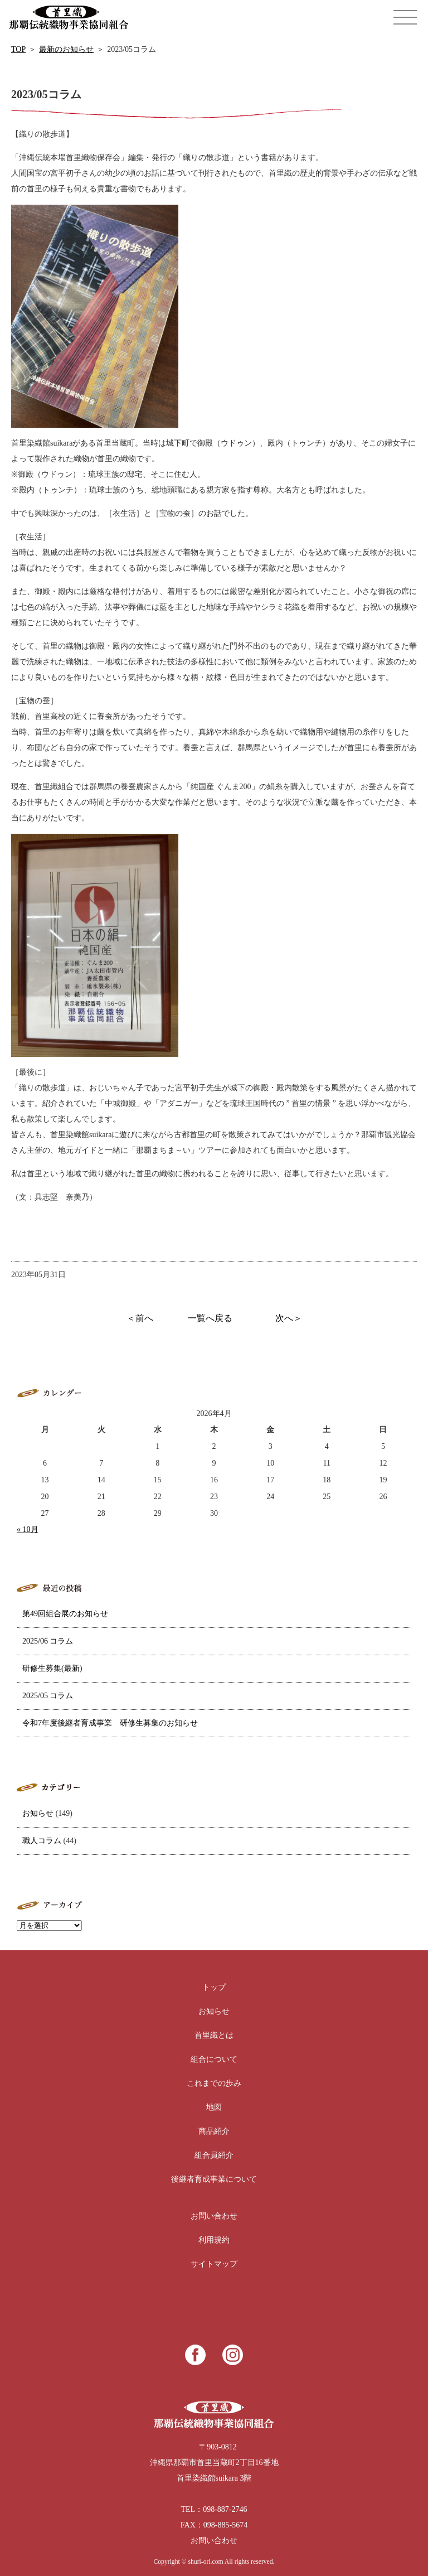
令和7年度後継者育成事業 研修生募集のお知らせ (110, 1723)
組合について (214, 2059)
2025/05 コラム (47, 1695)
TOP (18, 49)
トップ (214, 1987)
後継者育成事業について (214, 2179)
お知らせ (38, 1813)
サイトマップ (214, 2264)
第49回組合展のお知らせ (65, 1614)
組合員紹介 (214, 2155)
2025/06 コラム (47, 1641)
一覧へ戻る (210, 1318)
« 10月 (27, 1529)
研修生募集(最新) (52, 1668)
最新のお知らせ (66, 49)
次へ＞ (288, 1318)
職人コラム (41, 1840)
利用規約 (214, 2240)
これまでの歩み (214, 2083)
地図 (214, 2107)
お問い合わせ (214, 2216)
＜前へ (140, 1318)
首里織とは (214, 2035)
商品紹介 (214, 2131)
